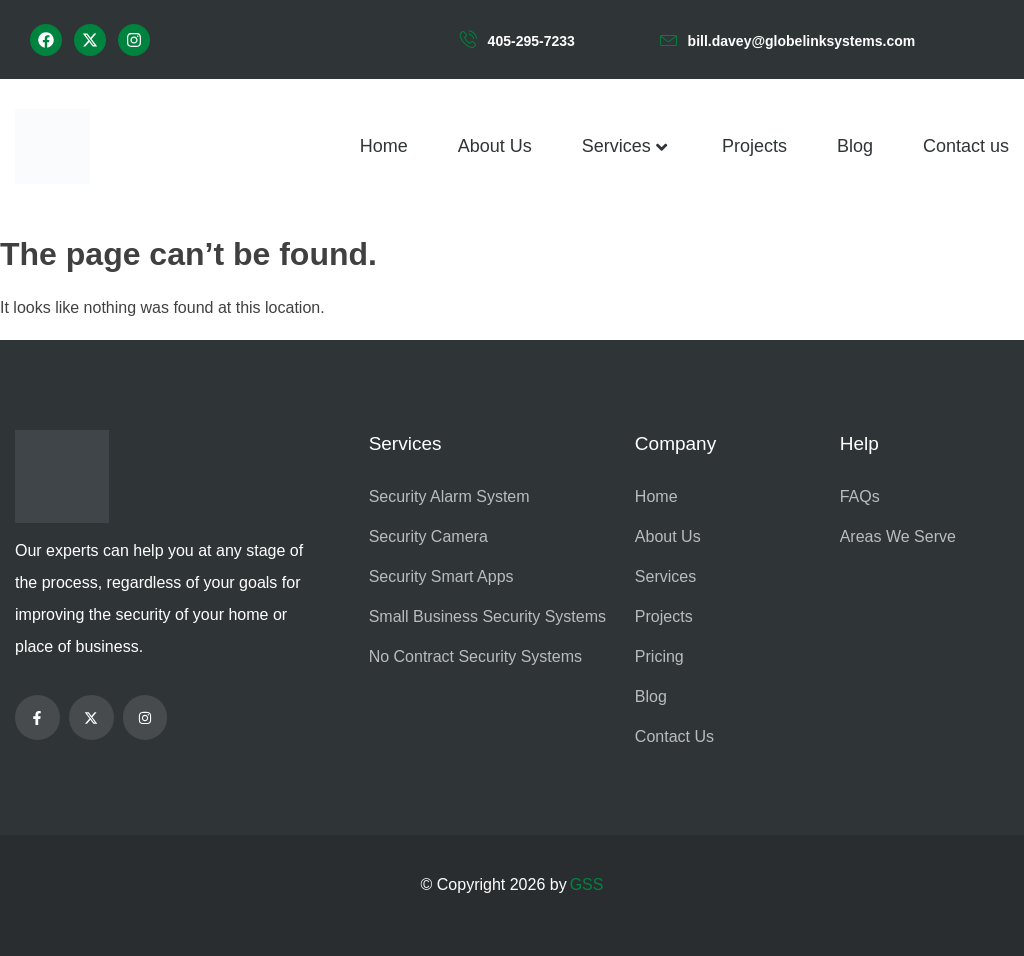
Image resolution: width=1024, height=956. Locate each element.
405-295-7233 (531, 41)
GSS (587, 884)
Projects (754, 146)
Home (384, 146)
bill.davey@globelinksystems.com (802, 41)
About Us (495, 146)
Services (627, 146)
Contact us (966, 146)
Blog (855, 146)
